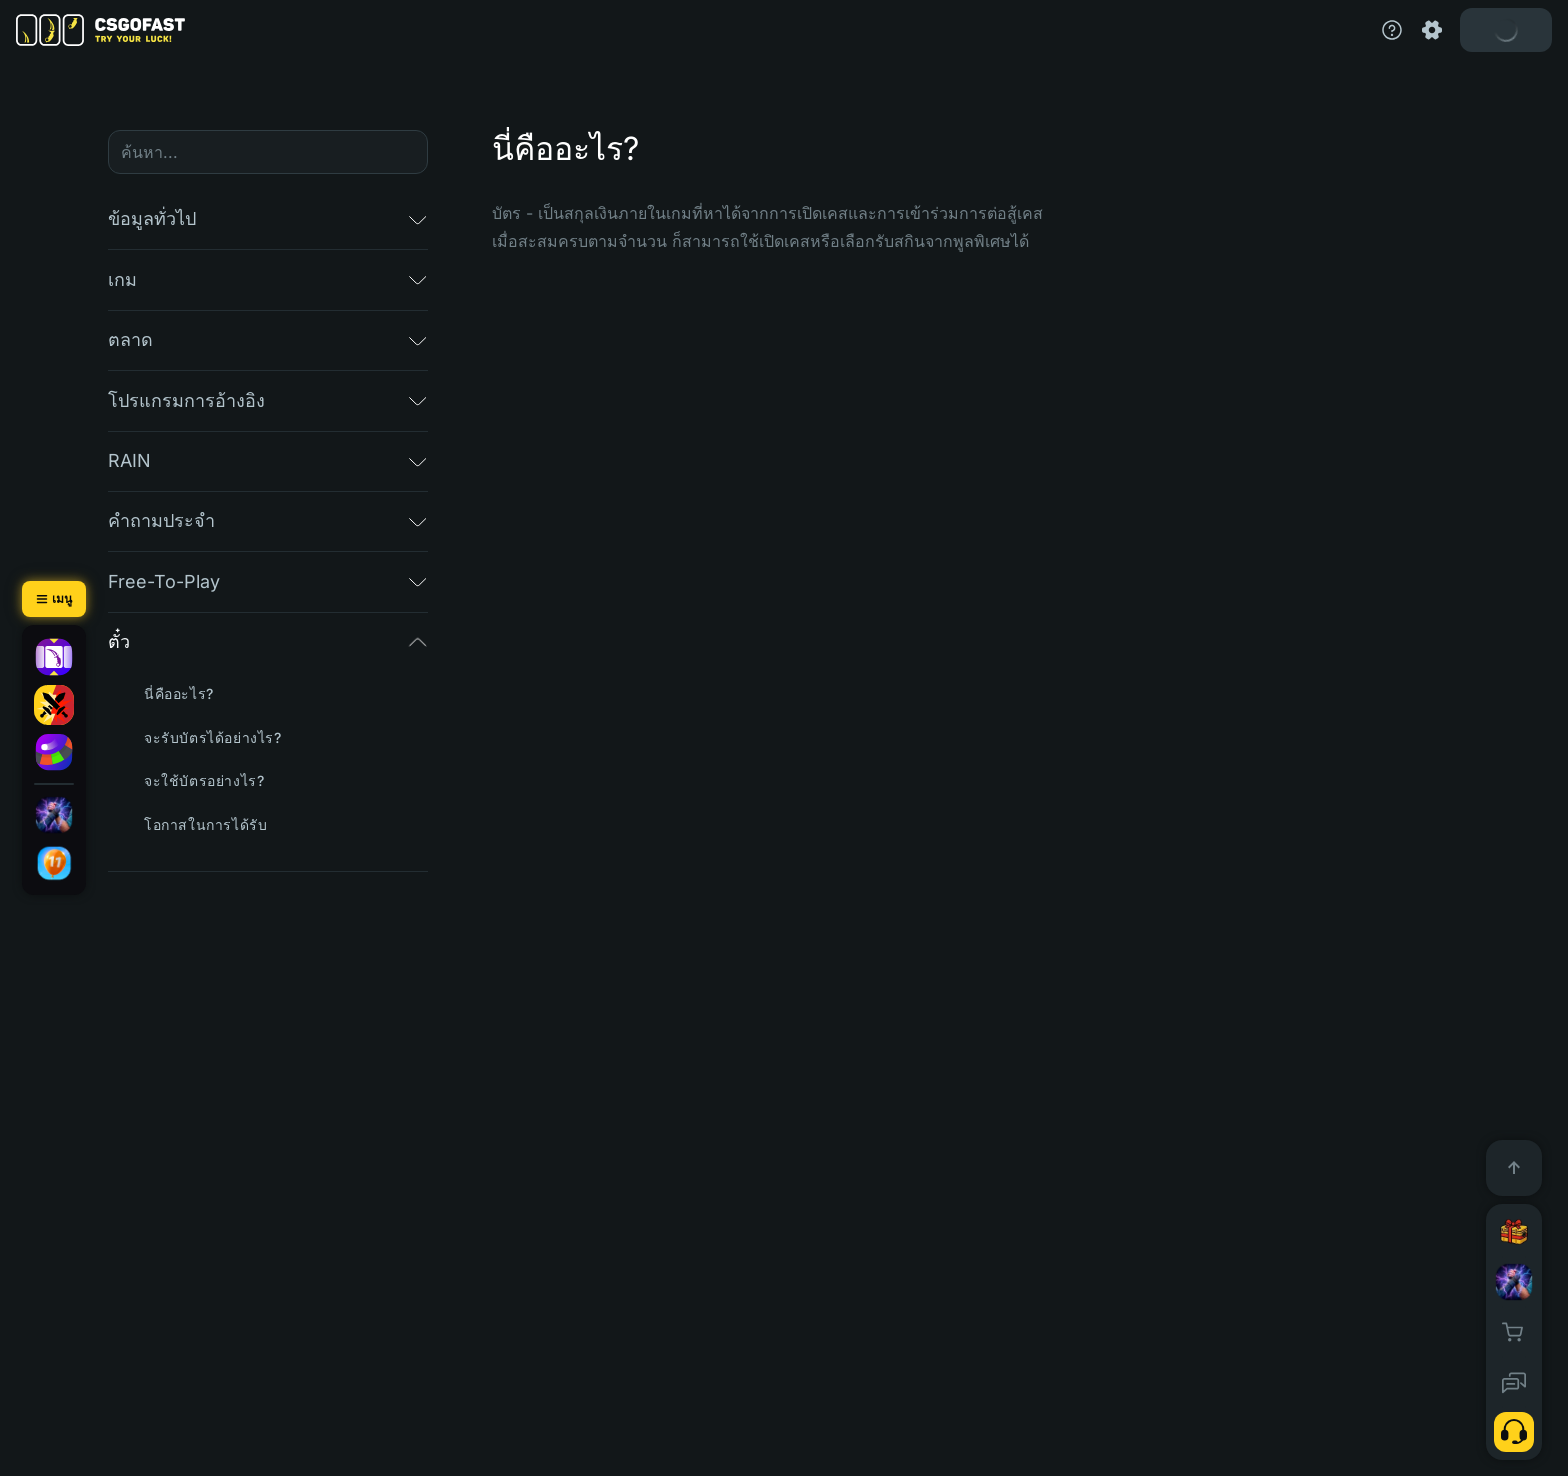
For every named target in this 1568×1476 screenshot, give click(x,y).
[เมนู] (54, 599)
